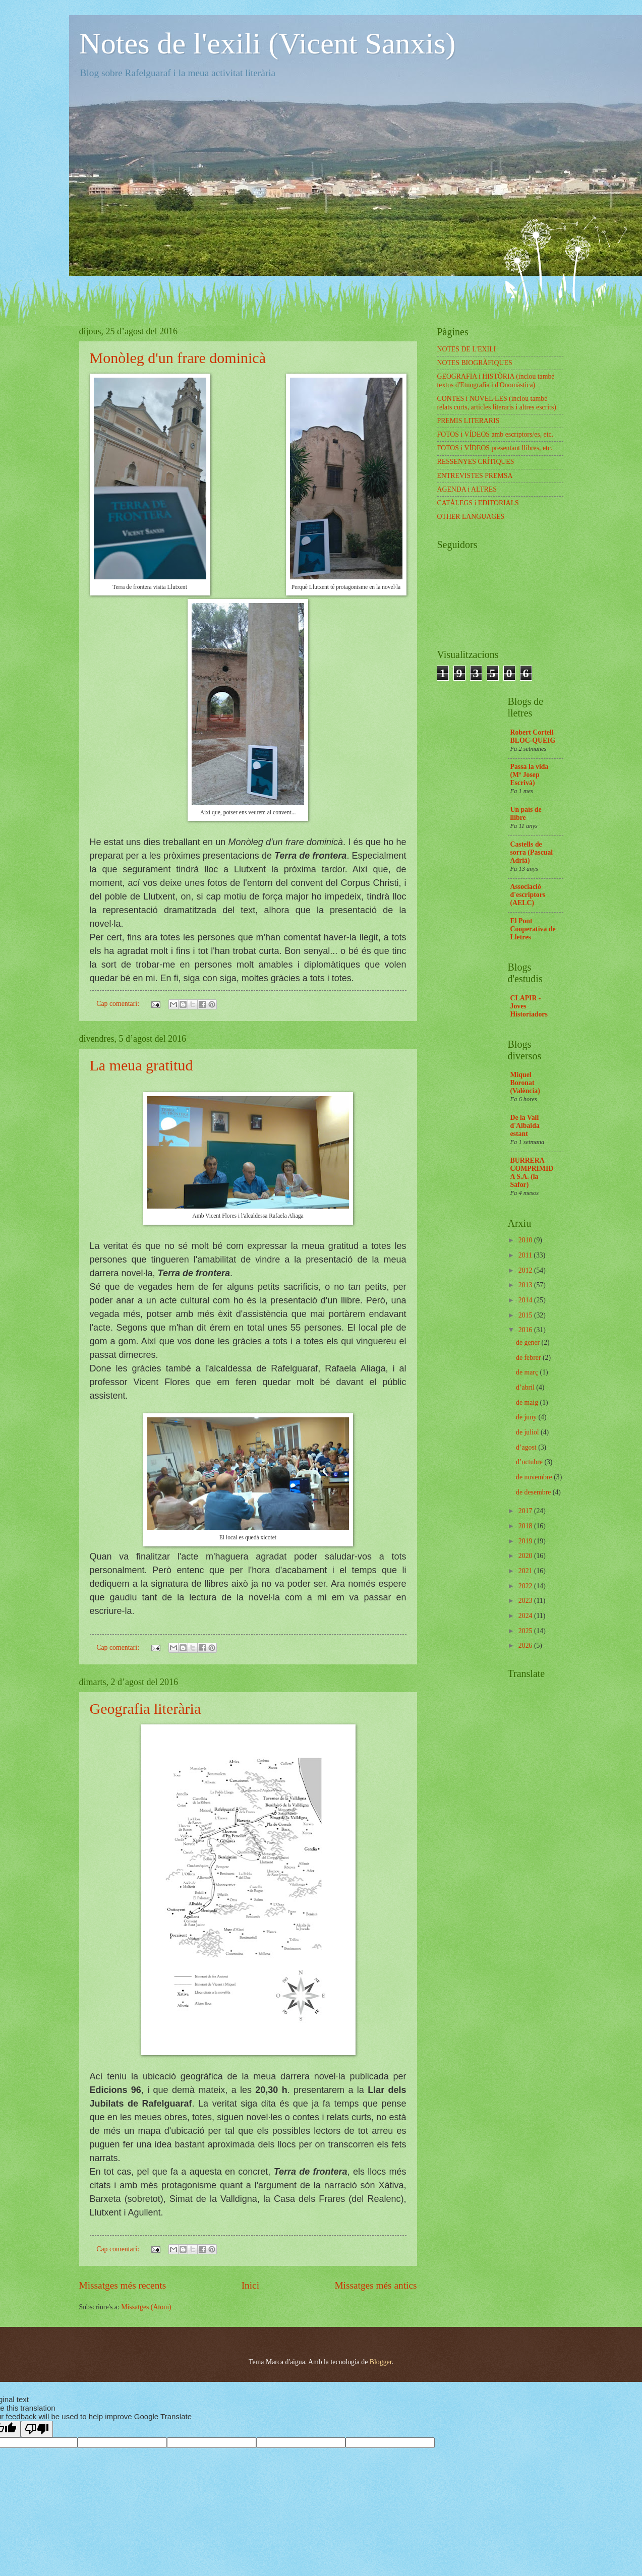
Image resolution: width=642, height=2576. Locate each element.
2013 (526, 1285)
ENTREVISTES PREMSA (475, 476)
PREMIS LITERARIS (468, 421)
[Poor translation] (37, 2429)
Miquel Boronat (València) (525, 1083)
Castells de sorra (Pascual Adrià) (531, 852)
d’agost (527, 1447)
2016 (526, 1330)
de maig (528, 1402)
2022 (526, 1586)
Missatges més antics (375, 2285)
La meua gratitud (141, 1065)
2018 (526, 1526)
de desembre (534, 1492)
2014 (526, 1300)
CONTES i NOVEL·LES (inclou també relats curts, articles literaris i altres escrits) (496, 403)
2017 (526, 1511)
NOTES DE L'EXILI (466, 349)
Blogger (381, 2362)
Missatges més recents (122, 2285)
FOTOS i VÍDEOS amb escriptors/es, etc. (495, 434)
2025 (526, 1631)
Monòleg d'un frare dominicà (178, 357)
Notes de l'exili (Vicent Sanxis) (267, 43)
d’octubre (530, 1462)
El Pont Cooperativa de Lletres (533, 929)
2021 (526, 1571)
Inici (250, 2285)
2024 (526, 1616)
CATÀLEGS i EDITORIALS (478, 503)
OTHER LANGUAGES (471, 516)
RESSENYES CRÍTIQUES (475, 461)
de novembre (535, 1477)
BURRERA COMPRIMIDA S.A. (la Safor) (532, 1172)
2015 (526, 1315)
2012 (526, 1270)
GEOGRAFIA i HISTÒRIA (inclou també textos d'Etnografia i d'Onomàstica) (496, 381)
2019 (526, 1541)
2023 (526, 1600)
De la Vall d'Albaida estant (525, 1125)
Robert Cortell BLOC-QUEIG (533, 736)
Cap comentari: (118, 1003)
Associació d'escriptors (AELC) (528, 895)
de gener (529, 1342)
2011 (526, 1255)
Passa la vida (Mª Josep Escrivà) (529, 775)
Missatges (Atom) (146, 2307)
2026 (526, 1645)
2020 (526, 1556)
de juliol (528, 1432)
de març (528, 1372)
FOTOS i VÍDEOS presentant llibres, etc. (495, 448)
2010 (526, 1240)
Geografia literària (145, 1708)
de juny (527, 1417)
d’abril (526, 1387)
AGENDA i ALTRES (467, 489)
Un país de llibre (526, 813)
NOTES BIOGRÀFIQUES (474, 363)
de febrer (529, 1357)
